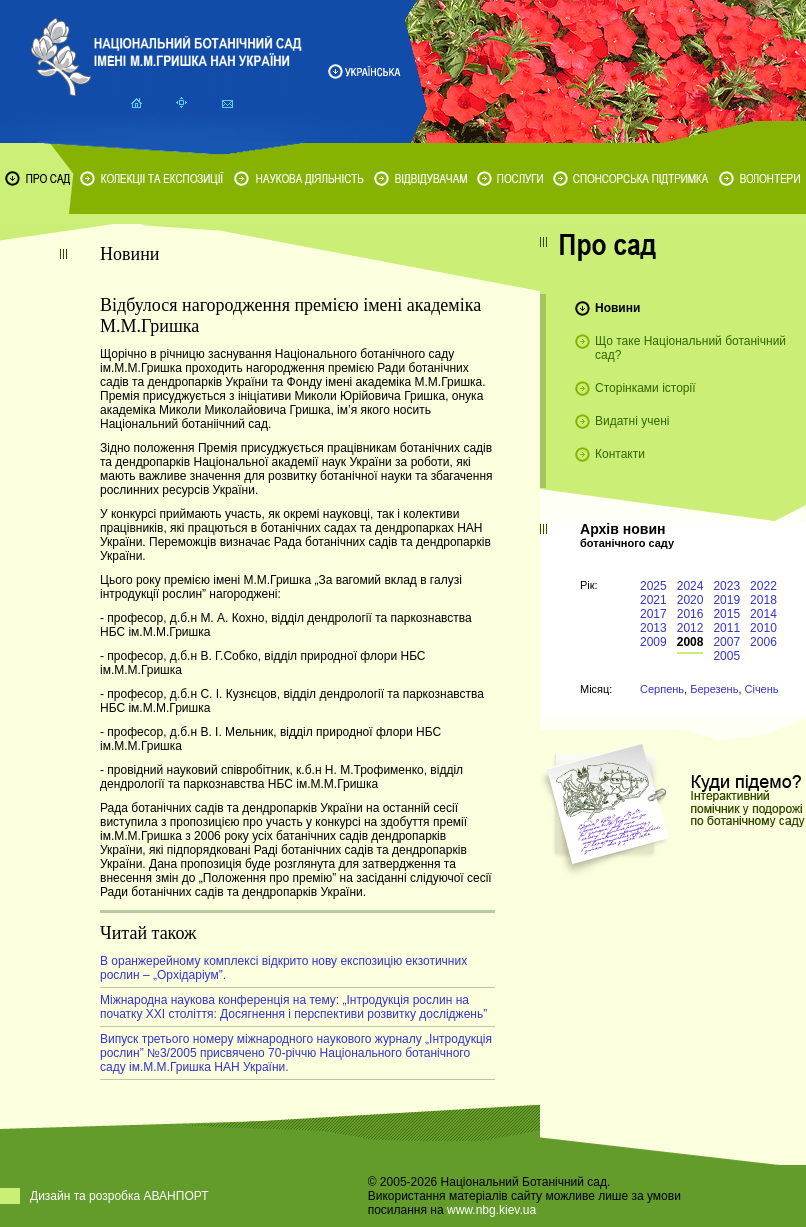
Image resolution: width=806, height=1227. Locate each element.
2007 (726, 642)
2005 (726, 656)
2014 (763, 614)
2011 (726, 628)
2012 (690, 628)
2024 (690, 586)
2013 (653, 628)
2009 (653, 642)
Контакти (620, 454)
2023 (726, 586)
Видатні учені (632, 421)
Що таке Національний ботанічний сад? (690, 348)
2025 (653, 586)
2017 (653, 614)
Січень (762, 689)
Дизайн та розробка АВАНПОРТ (119, 1196)
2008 (690, 642)
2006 (763, 642)
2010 (763, 628)
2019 (726, 600)
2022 (763, 586)
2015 (726, 614)
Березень (714, 689)
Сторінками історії (645, 388)
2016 (690, 614)
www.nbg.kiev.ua (491, 1210)
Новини (617, 308)
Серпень (662, 689)
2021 (653, 600)
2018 (763, 600)
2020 (690, 600)
